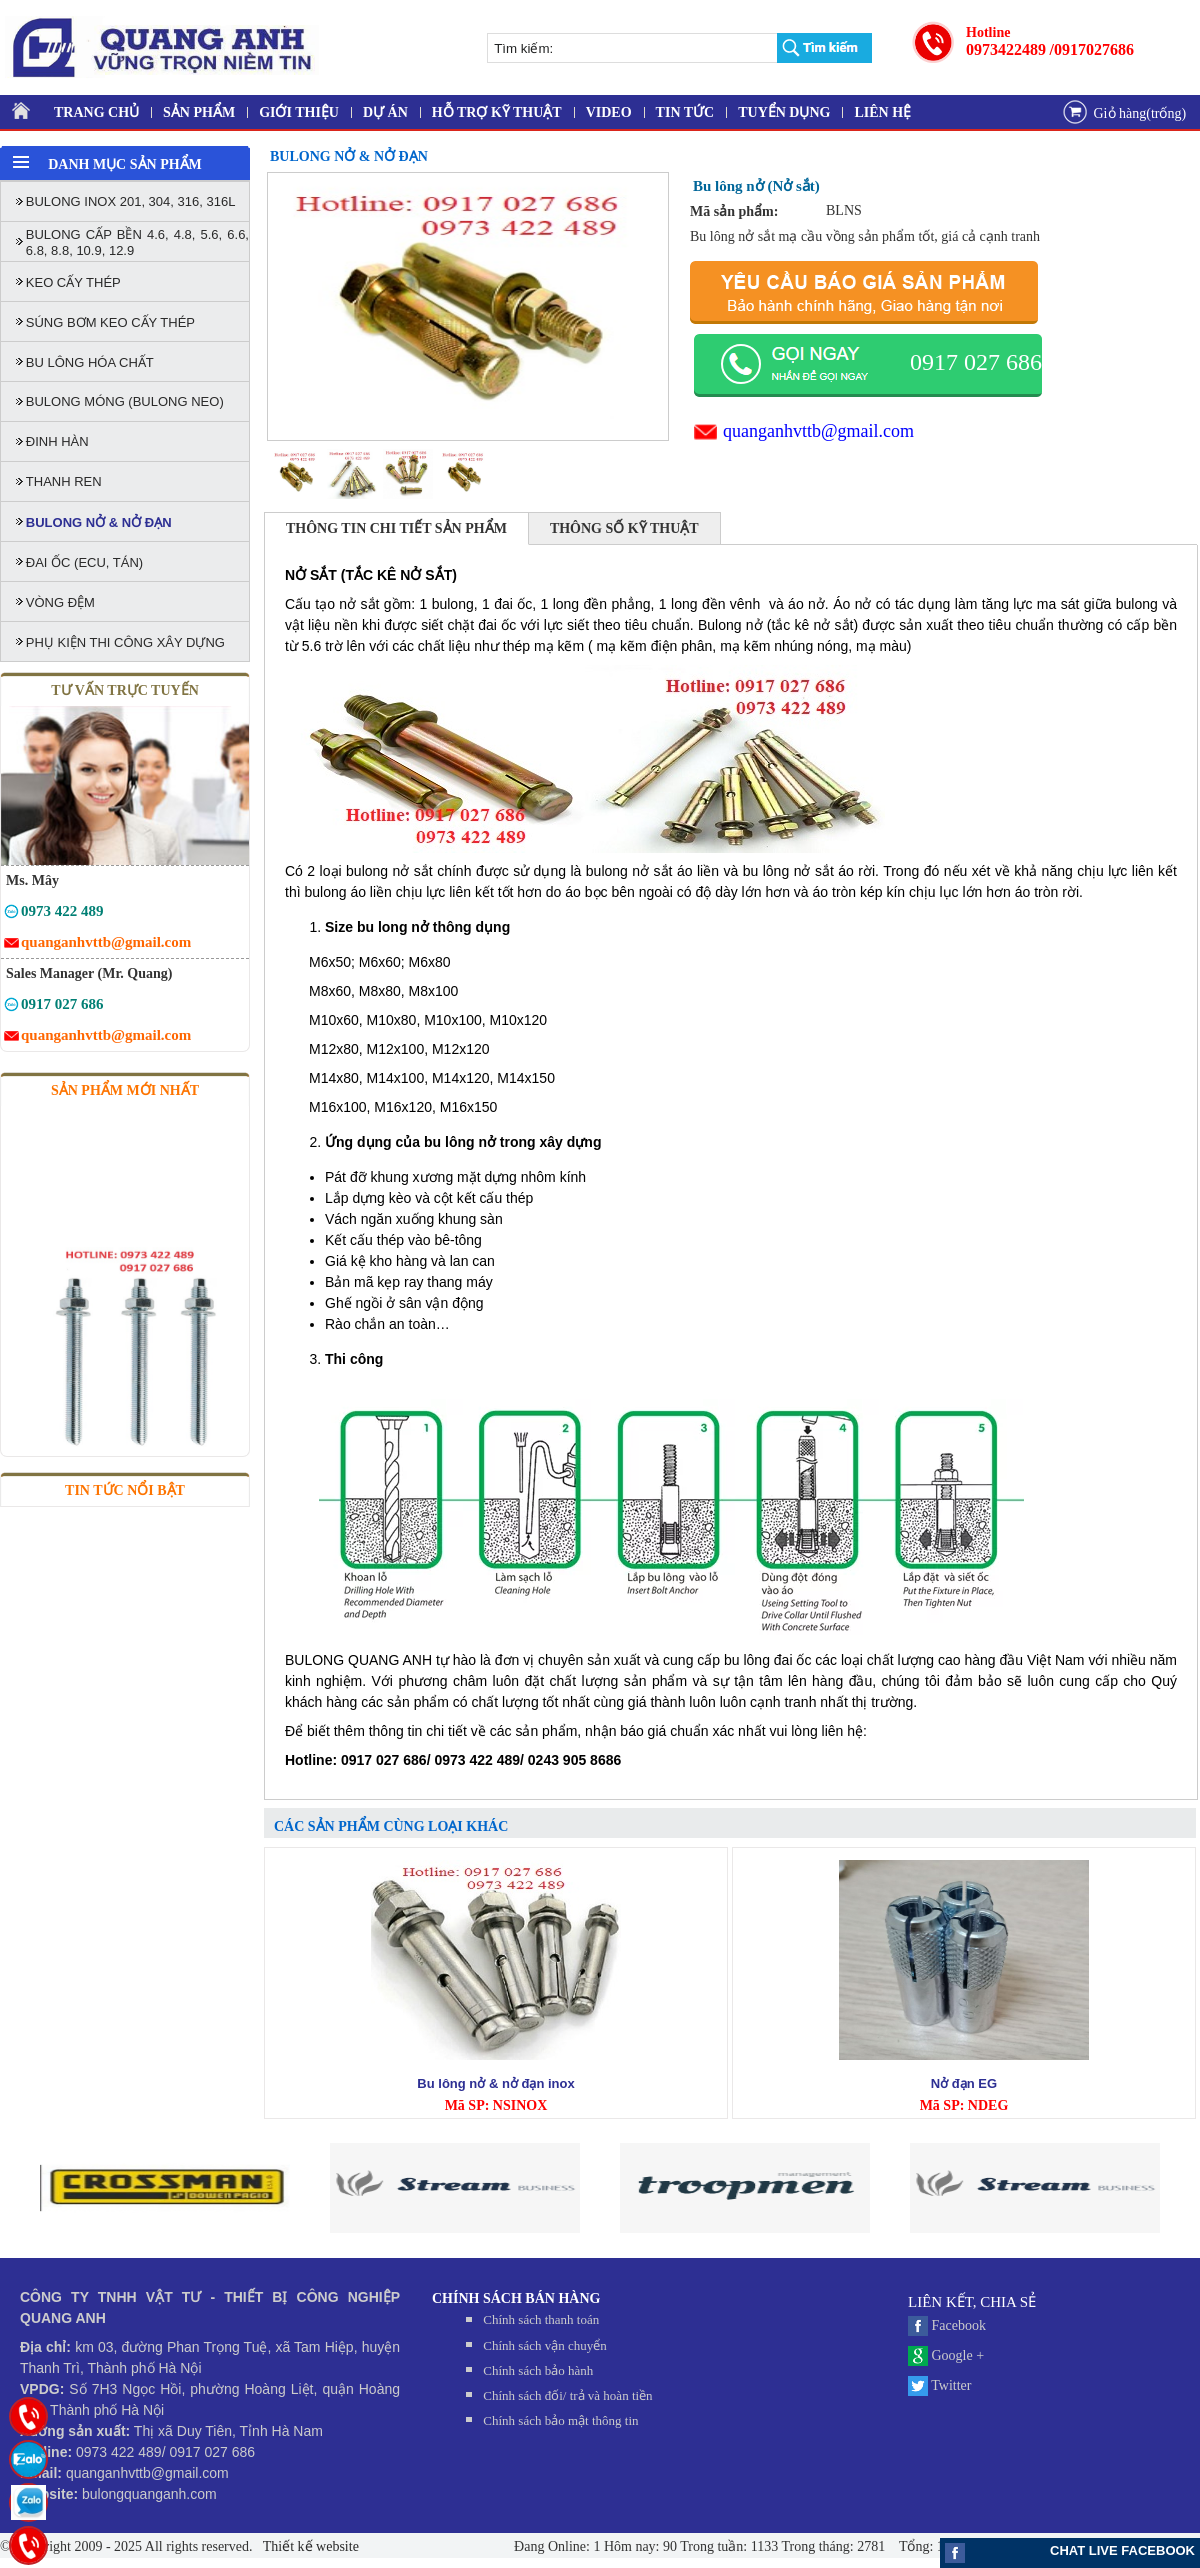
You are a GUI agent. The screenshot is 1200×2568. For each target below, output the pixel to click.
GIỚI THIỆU (299, 112)
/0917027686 (1092, 49)
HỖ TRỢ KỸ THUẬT (497, 112)
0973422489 (1006, 49)
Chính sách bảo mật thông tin (560, 2420)
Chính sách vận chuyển (544, 2345)
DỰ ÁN (385, 112)
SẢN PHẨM (199, 112)
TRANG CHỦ (96, 112)
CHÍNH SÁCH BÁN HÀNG (516, 2298)
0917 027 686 (976, 362)
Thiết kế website (309, 2546)
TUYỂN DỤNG (784, 112)
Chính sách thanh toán (541, 2319)
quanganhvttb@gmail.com (818, 431)
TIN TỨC (685, 112)
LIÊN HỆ (882, 112)
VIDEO (609, 112)
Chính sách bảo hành (538, 2370)
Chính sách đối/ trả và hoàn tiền (567, 2395)
